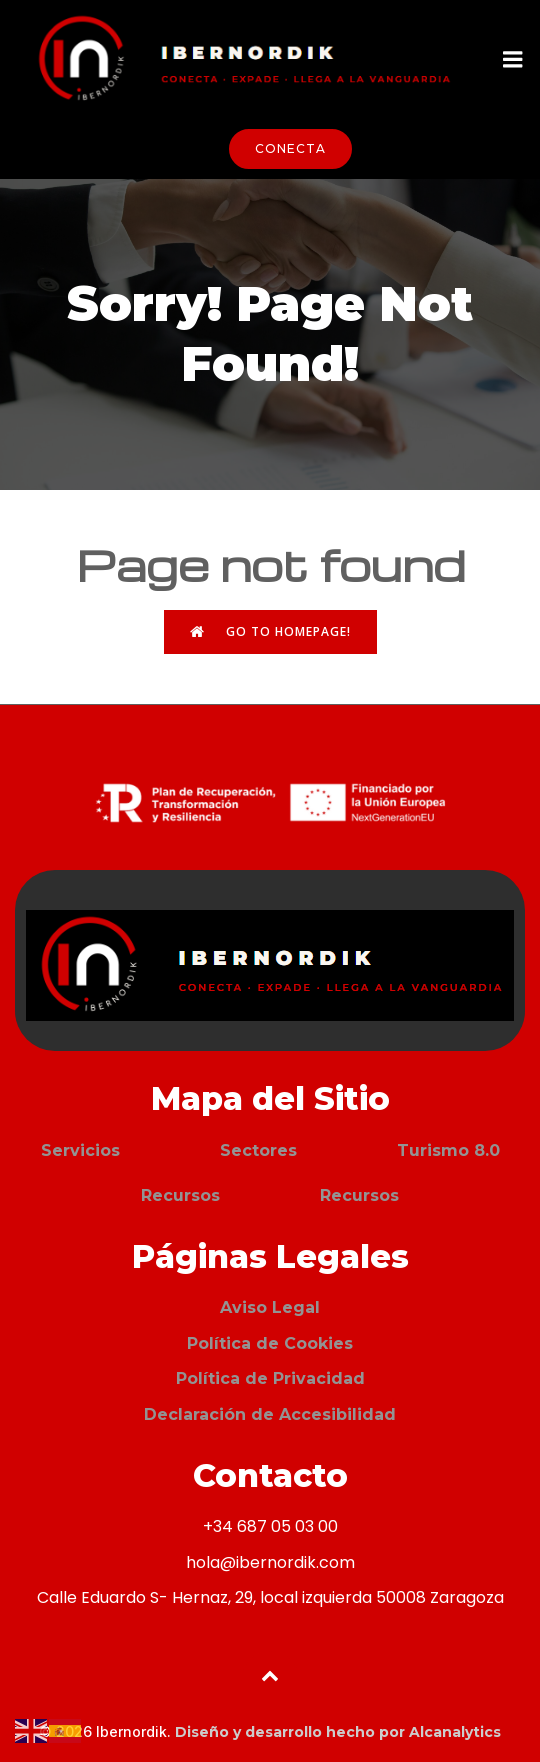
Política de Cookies (270, 1343)
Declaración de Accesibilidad (270, 1414)
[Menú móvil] (513, 60)
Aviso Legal (270, 1307)
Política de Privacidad (270, 1378)
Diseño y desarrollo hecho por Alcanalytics (338, 1732)
